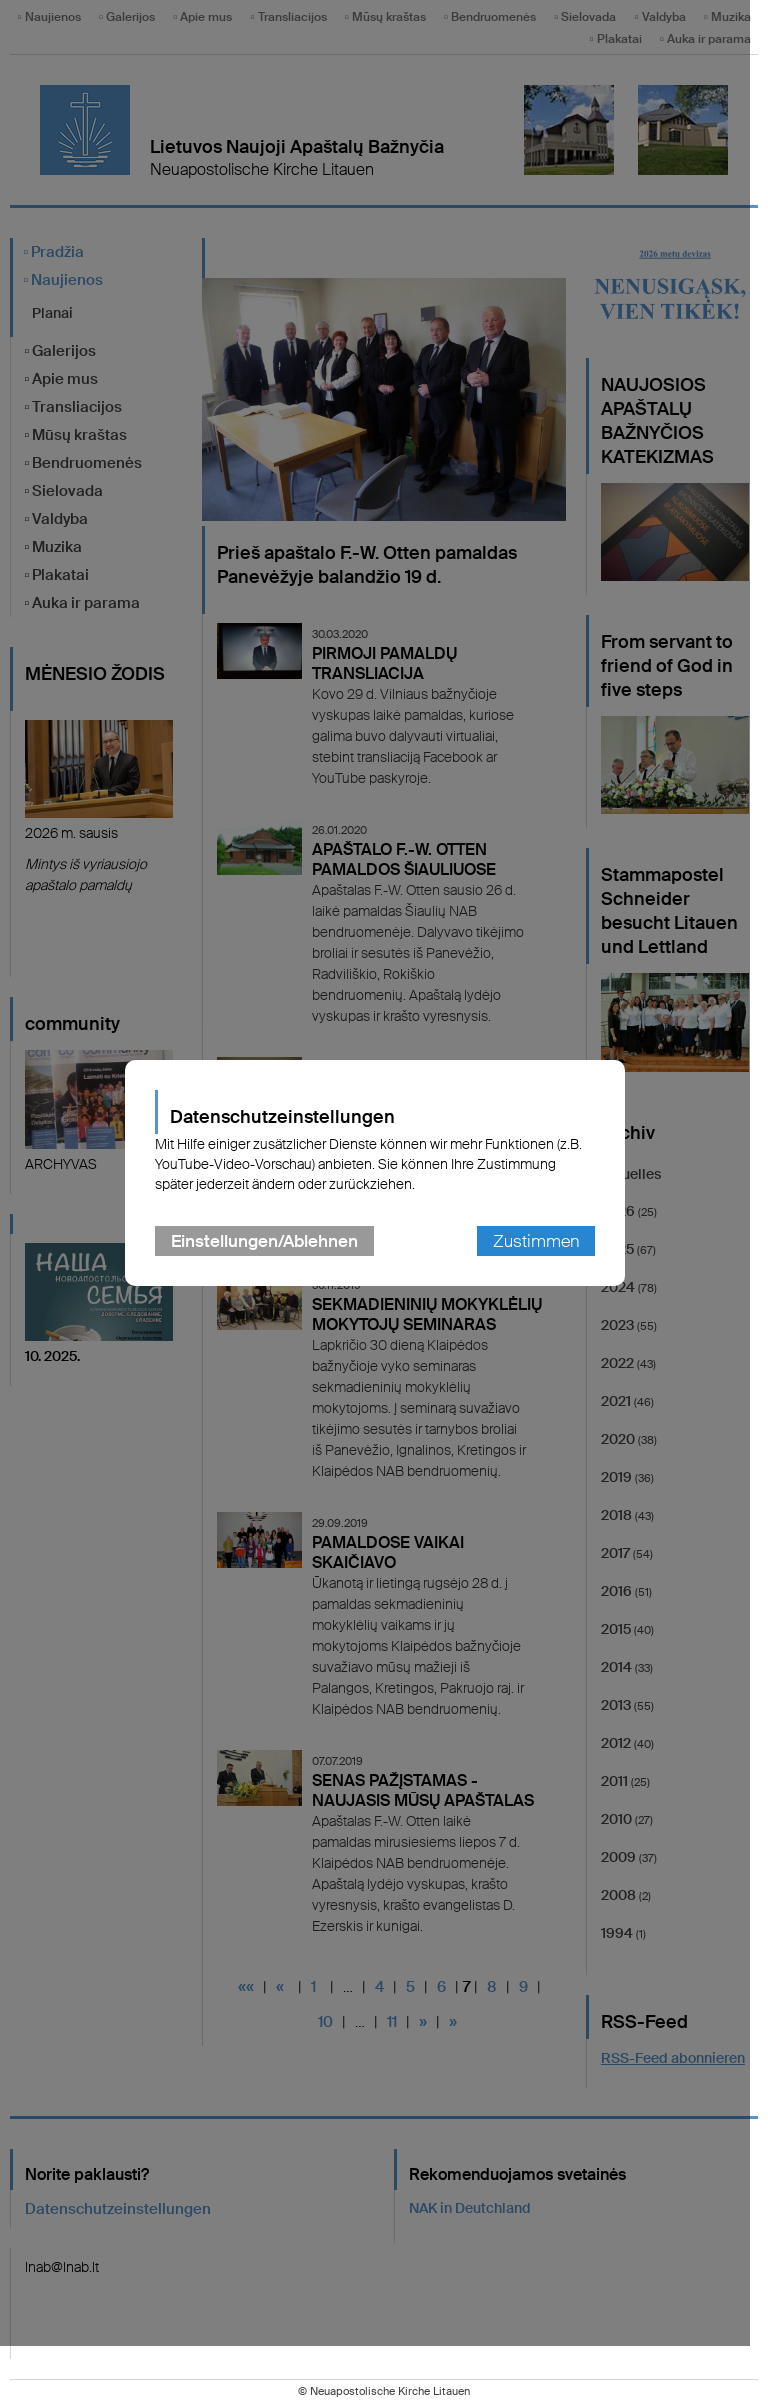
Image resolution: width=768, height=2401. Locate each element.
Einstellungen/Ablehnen (273, 1269)
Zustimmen (545, 1269)
